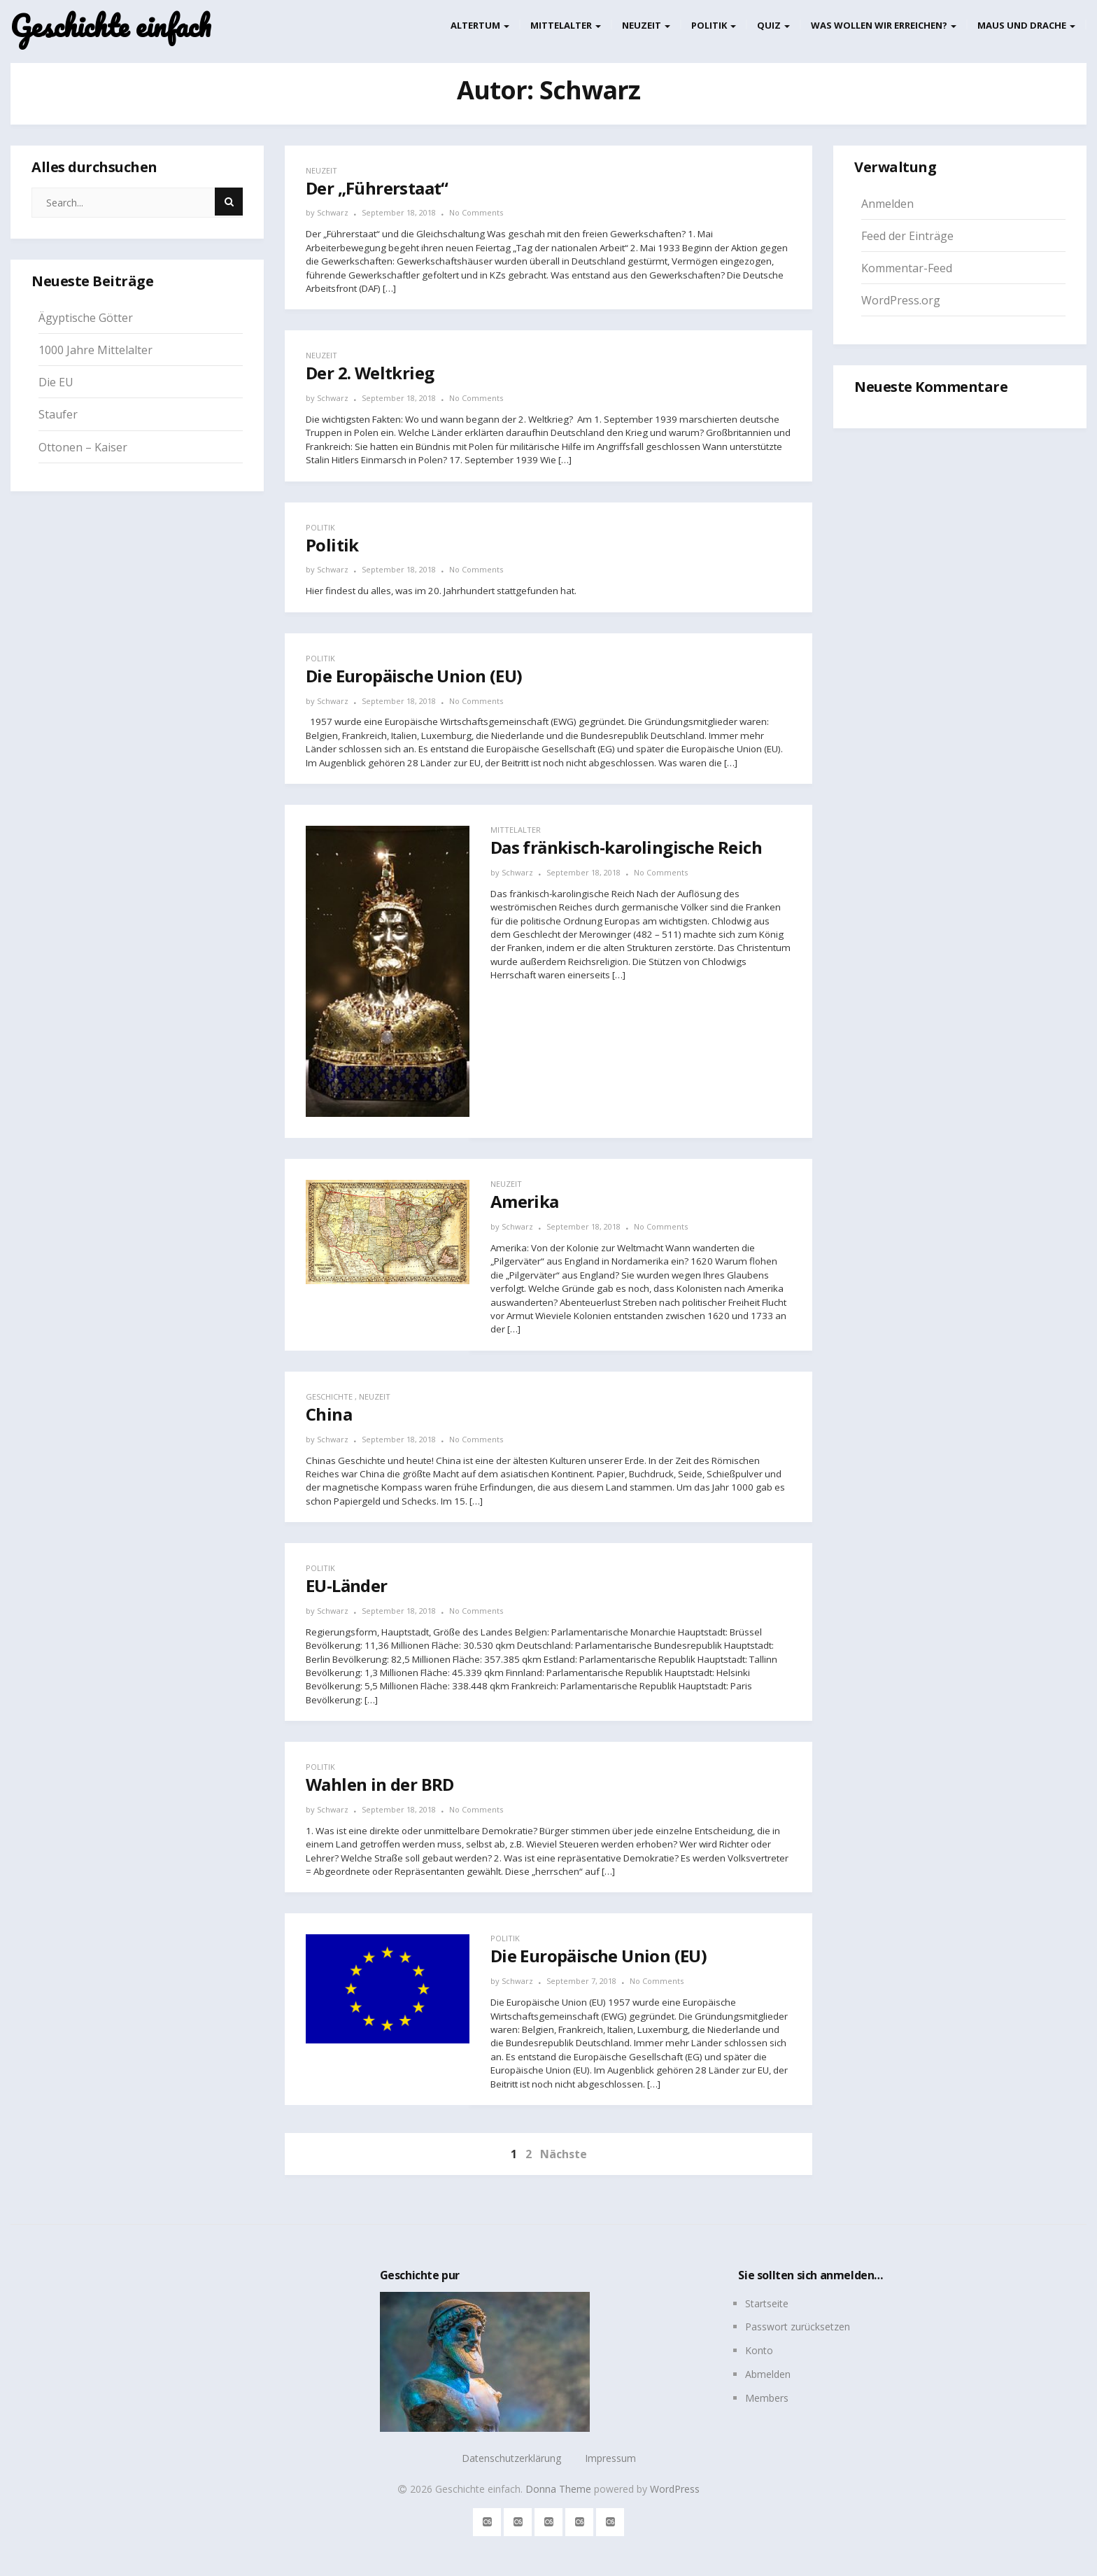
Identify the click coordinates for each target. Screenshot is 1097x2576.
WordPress (675, 2489)
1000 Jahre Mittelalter (95, 350)
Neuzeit (646, 25)
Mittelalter (565, 25)
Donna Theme (559, 2489)
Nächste (563, 2154)
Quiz (773, 25)
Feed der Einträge (907, 236)
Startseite (766, 2303)
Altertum (480, 25)
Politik (713, 25)
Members (766, 2398)
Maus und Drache (1026, 25)
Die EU (55, 382)
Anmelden (887, 203)
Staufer (58, 414)
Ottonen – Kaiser (82, 447)
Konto (759, 2350)
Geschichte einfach (110, 26)
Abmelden (768, 2374)
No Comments (476, 212)
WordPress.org (900, 300)
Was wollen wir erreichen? (883, 25)
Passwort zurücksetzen (797, 2326)
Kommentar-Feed (906, 268)
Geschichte (329, 1396)
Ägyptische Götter (85, 317)
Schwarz (332, 212)
